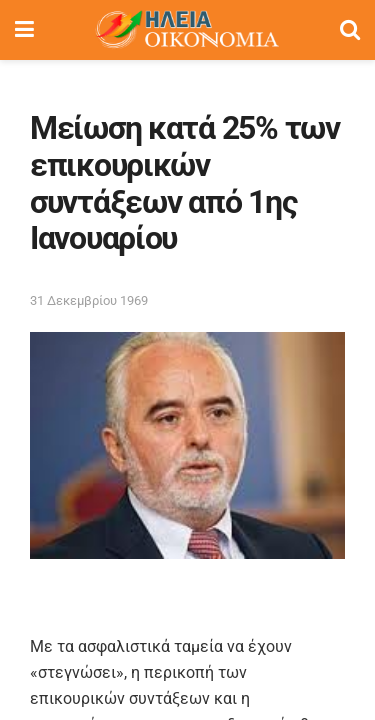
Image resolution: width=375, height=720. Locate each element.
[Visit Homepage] (187, 30)
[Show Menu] (24, 30)
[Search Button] (350, 30)
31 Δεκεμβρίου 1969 (89, 300)
